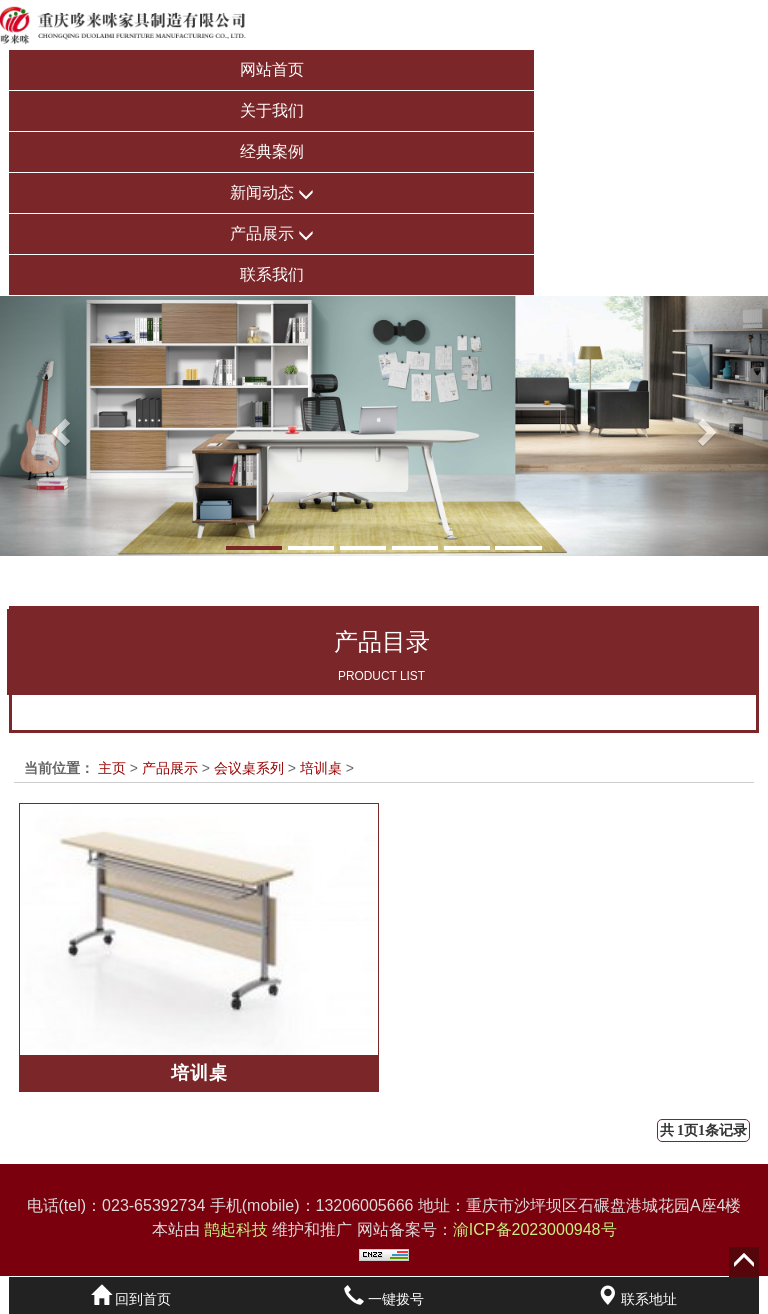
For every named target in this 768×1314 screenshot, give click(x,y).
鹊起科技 (236, 1229)
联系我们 (272, 274)
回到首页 (131, 1299)
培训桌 (321, 768)
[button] (57, 426)
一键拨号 (384, 1299)
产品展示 (272, 234)
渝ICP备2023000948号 (535, 1229)
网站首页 (272, 69)
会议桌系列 (249, 768)
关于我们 (272, 110)
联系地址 (637, 1299)
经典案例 (272, 151)
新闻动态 (272, 193)
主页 (112, 768)
